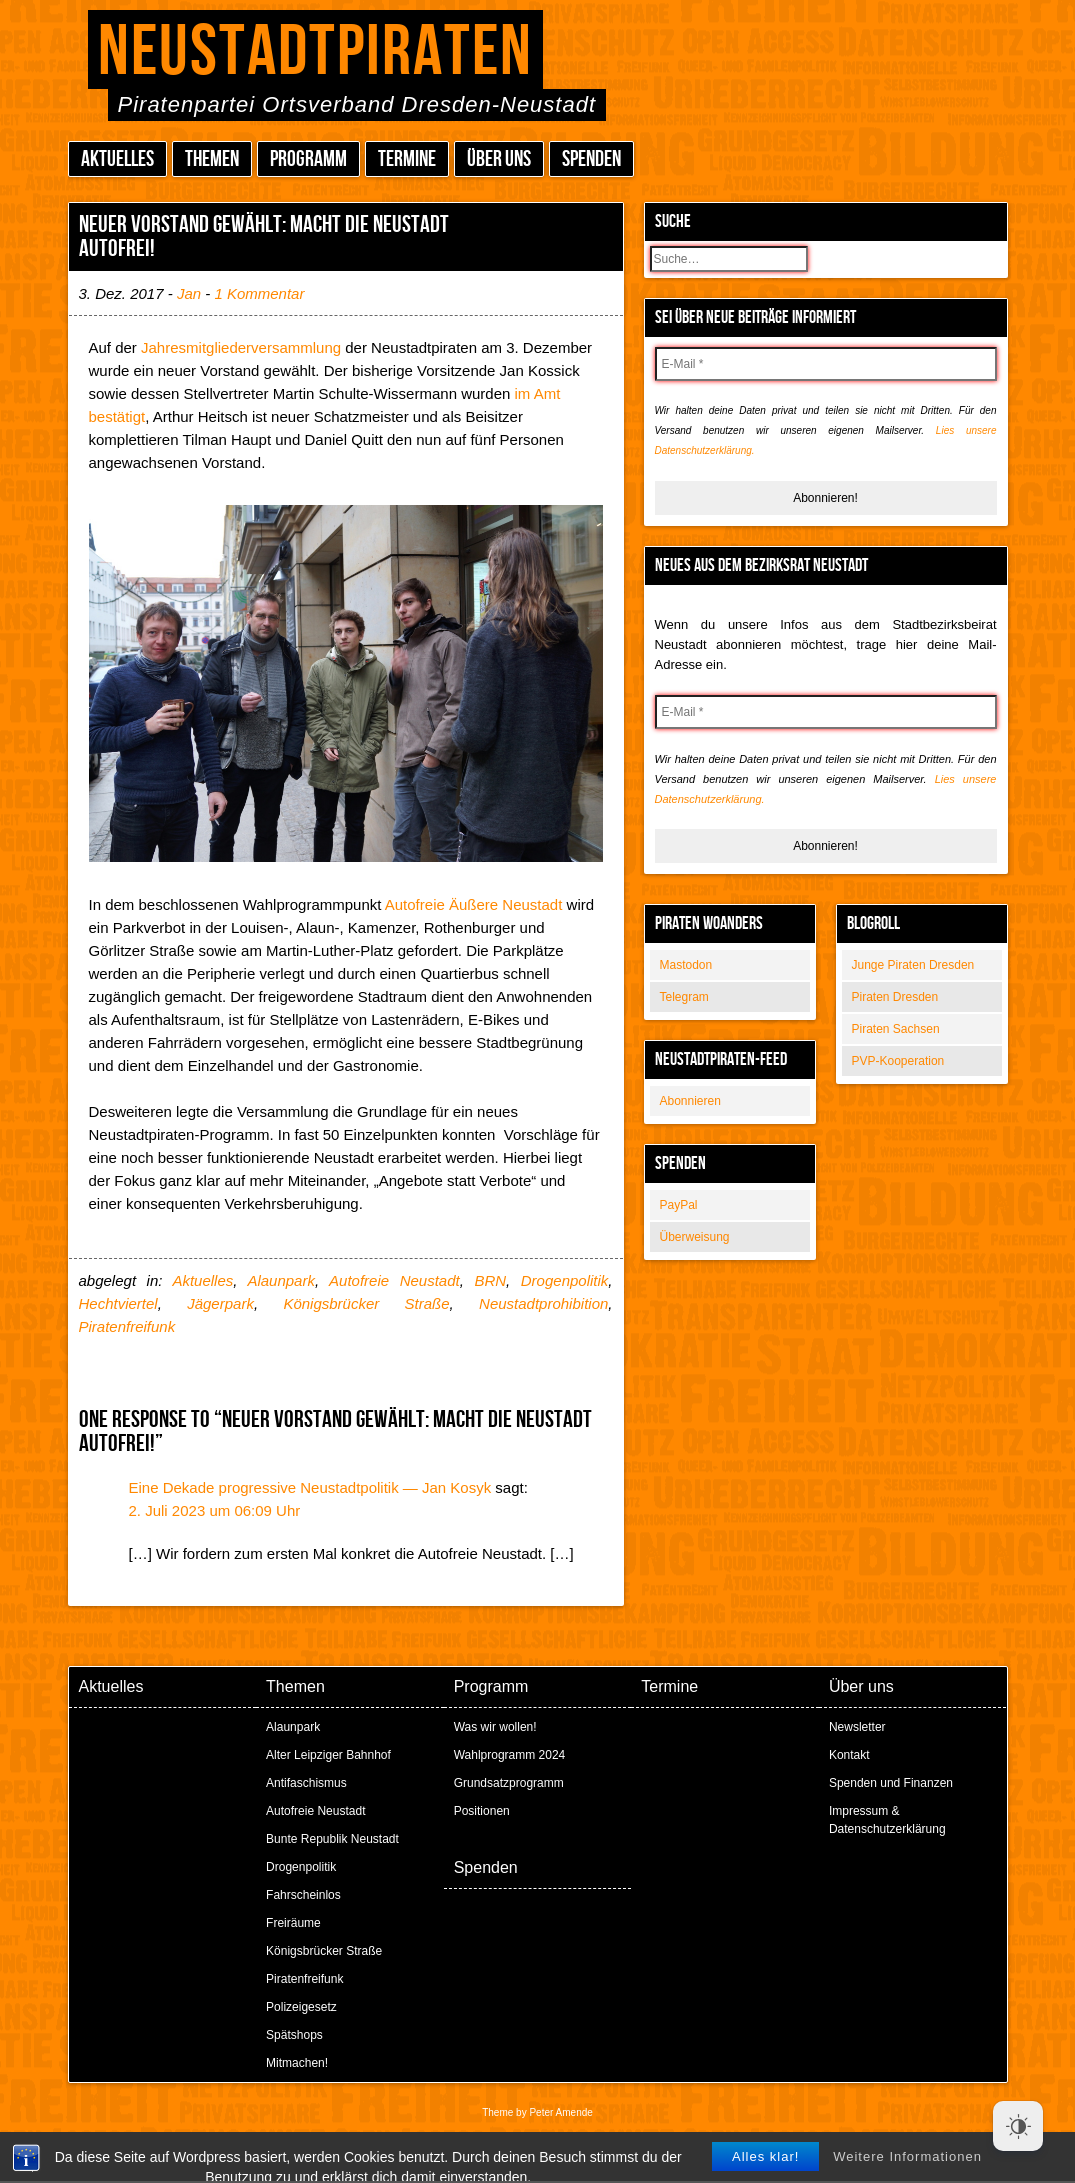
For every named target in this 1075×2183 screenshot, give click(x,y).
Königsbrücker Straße (366, 1303)
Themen (212, 159)
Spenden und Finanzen (891, 1783)
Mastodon (686, 965)
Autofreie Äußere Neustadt (474, 904)
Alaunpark (281, 1280)
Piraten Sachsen (896, 1029)
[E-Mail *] (826, 364)
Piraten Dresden (895, 997)
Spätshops (294, 2035)
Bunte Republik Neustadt (332, 1839)
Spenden (591, 159)
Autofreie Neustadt (394, 1280)
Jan (189, 293)
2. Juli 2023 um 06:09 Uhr (215, 1510)
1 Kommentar (259, 293)
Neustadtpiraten (315, 52)
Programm (308, 159)
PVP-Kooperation (898, 1061)
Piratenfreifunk (127, 1326)
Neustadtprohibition (543, 1303)
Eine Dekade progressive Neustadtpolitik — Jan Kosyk (310, 1487)
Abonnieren (690, 1101)
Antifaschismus (306, 1783)
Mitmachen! (297, 2063)
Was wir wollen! (495, 1727)
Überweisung (695, 1237)
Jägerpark (220, 1303)
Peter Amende (560, 2112)
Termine (407, 159)
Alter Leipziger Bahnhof (328, 1755)
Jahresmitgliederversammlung (241, 347)
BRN (490, 1280)
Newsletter (857, 1727)
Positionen (482, 1811)
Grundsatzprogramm (509, 1783)
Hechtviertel (118, 1303)
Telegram (684, 997)
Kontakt (849, 1755)
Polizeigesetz (301, 2007)
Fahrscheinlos (303, 1895)
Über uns (499, 159)
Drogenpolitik (565, 1280)
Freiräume (293, 1923)
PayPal (679, 1205)
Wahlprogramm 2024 (510, 1755)
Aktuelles (117, 159)
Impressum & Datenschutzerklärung (887, 1820)
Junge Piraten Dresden (913, 965)
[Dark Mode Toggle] (1018, 2126)
